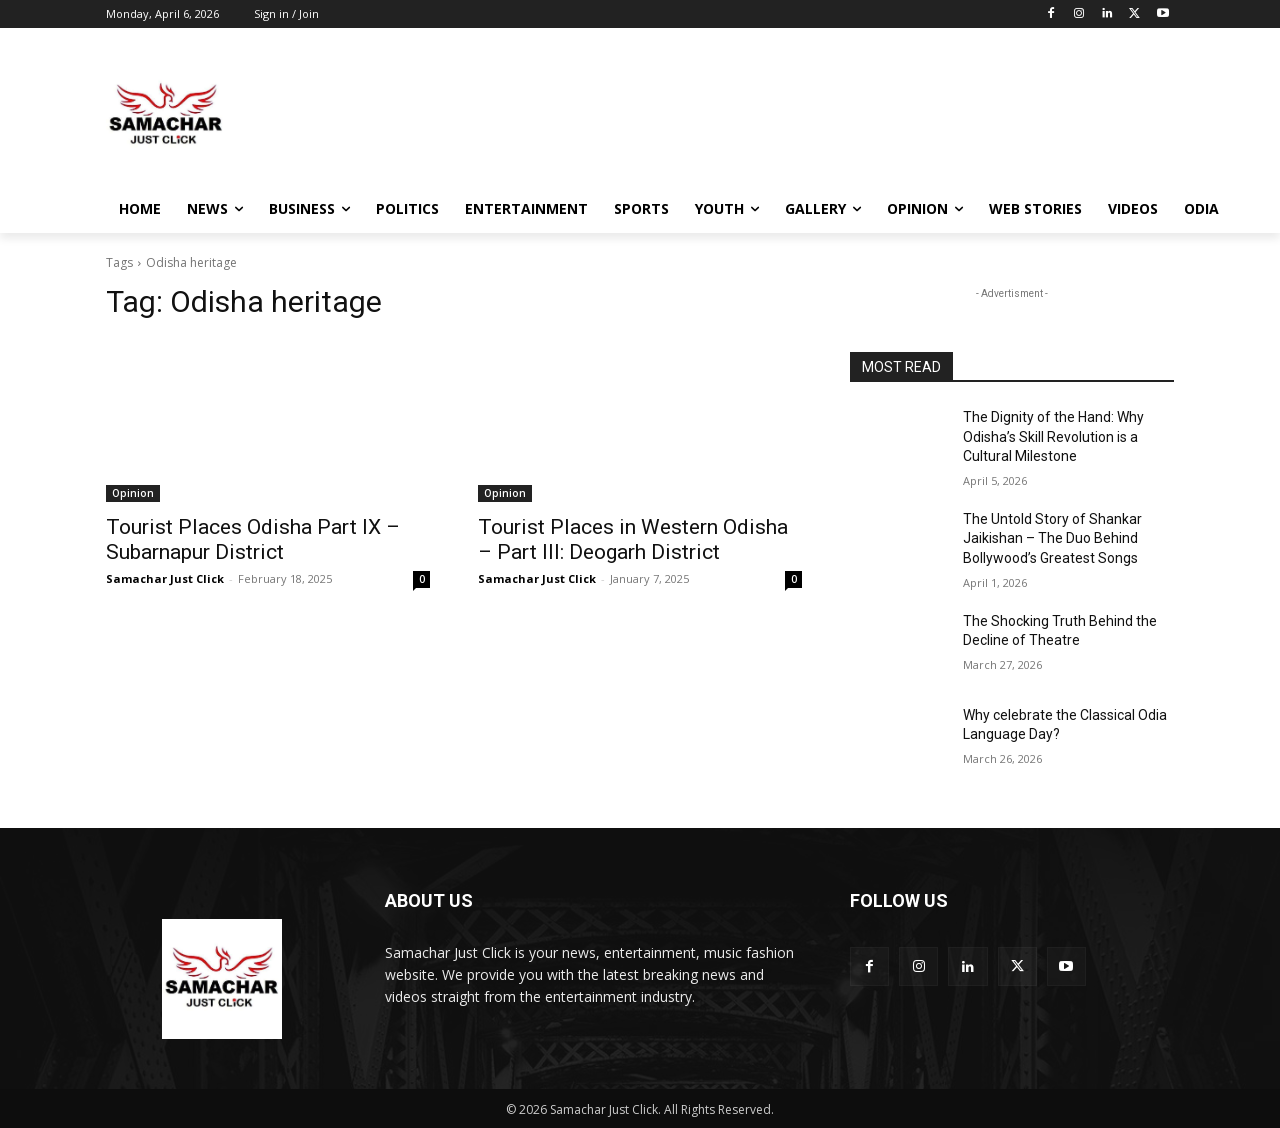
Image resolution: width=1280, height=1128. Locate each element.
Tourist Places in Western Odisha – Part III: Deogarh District (633, 539)
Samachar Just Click (165, 578)
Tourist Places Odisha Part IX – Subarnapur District (253, 539)
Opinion (133, 493)
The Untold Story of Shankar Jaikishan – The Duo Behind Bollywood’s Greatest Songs (1052, 538)
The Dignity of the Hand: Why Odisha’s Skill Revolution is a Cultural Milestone (1053, 436)
